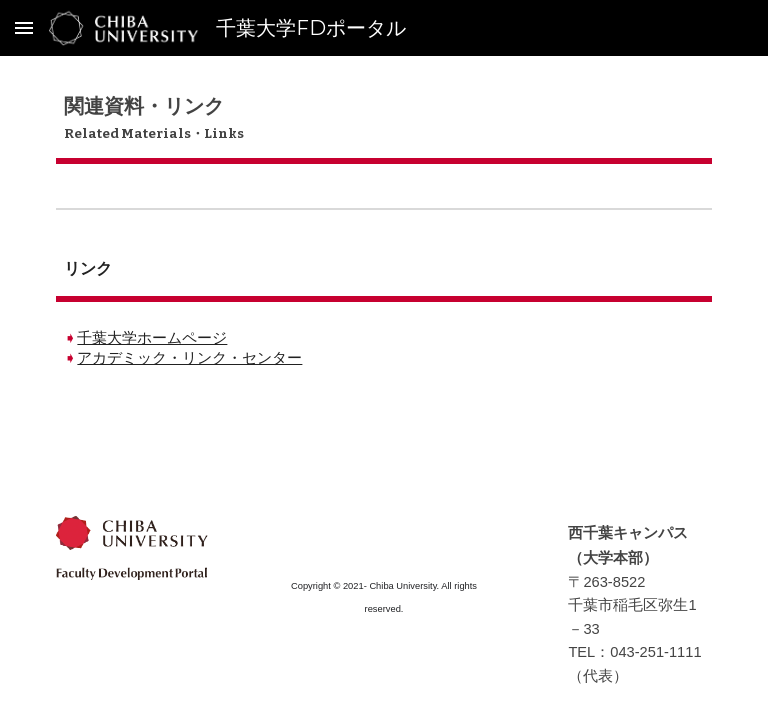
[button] (24, 27)
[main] (383, 119)
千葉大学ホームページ (152, 338)
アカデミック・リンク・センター (189, 358)
